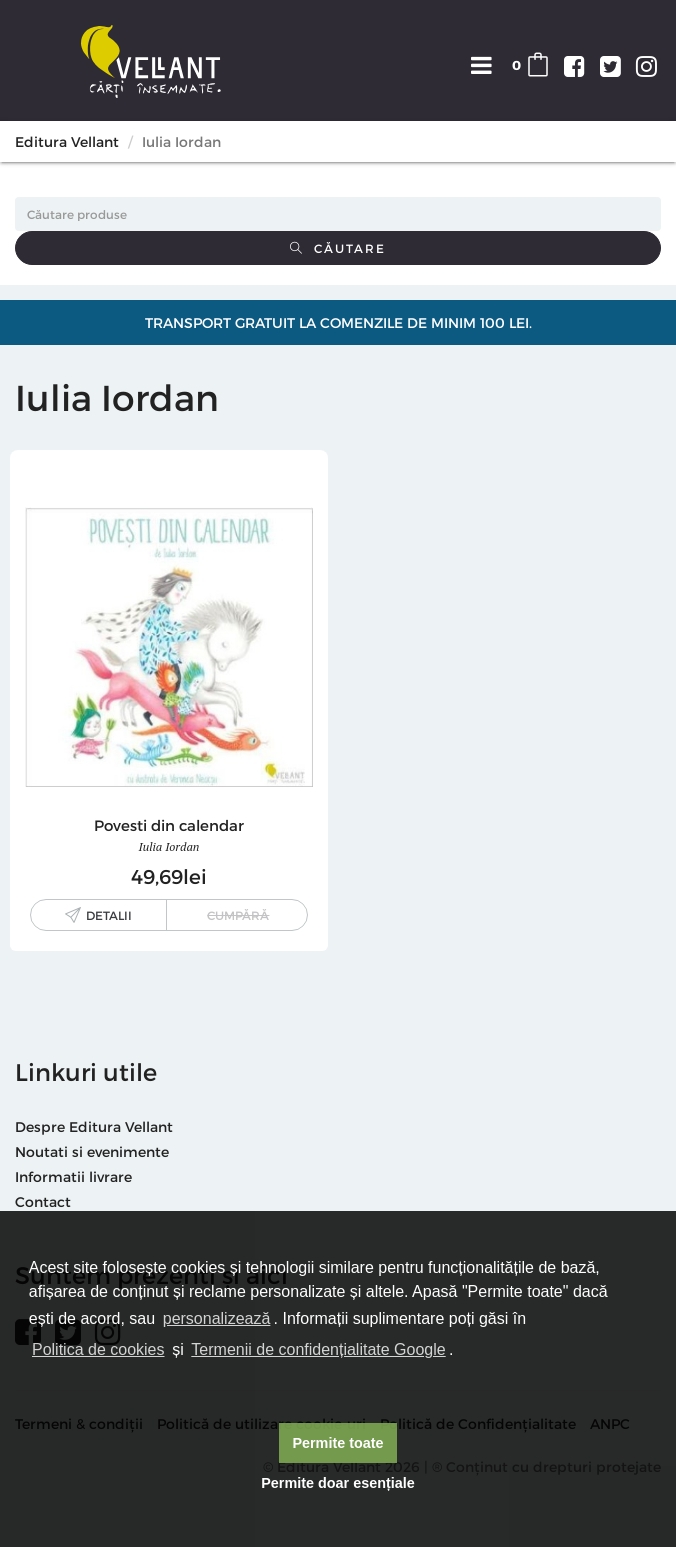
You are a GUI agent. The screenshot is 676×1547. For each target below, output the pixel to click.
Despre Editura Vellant (94, 1126)
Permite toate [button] (337, 1443)
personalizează (217, 1318)
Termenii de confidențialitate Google (318, 1349)
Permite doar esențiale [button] (338, 1483)
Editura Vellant (67, 141)
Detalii (109, 915)
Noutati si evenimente (92, 1151)
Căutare (338, 248)
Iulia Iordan (169, 846)
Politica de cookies (98, 1349)
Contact (43, 1201)
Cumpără (238, 915)
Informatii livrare (73, 1176)
